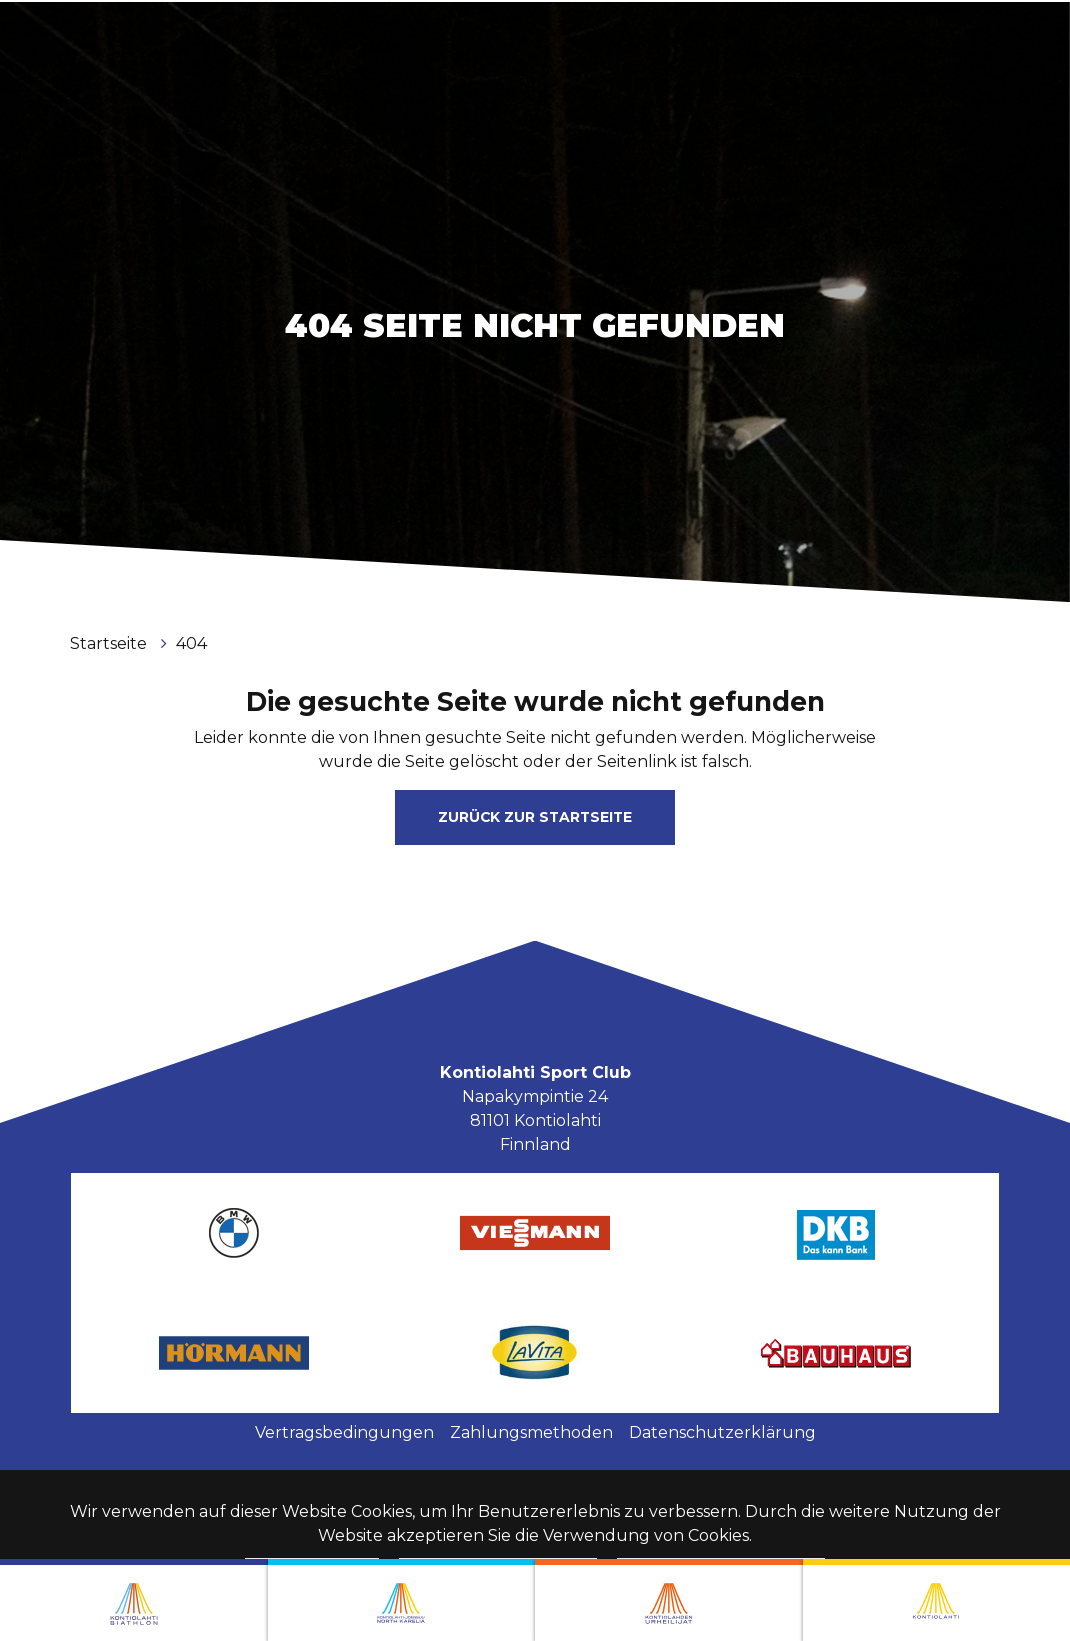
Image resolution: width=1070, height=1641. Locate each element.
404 (191, 643)
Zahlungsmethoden (531, 1432)
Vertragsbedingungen (344, 1432)
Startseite (110, 643)
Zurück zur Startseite (535, 817)
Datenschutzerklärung (722, 1432)
